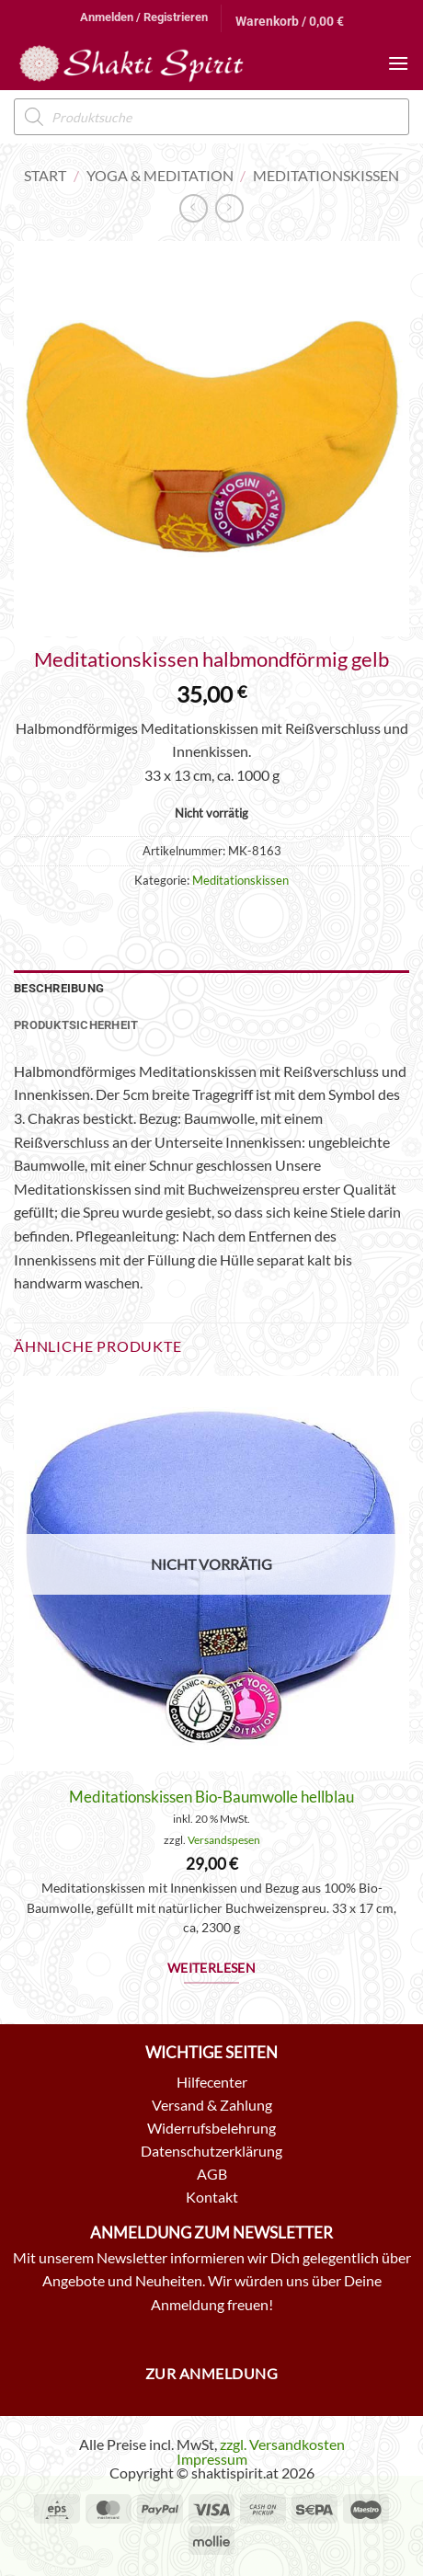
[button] (144, 17)
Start (45, 175)
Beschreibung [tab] (59, 988)
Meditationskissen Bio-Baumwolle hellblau (211, 1796)
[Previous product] (229, 208)
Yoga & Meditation (160, 175)
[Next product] (193, 208)
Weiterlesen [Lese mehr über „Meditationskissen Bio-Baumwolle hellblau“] (212, 1968)
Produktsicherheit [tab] (76, 1025)
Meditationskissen (326, 175)
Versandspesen (224, 1840)
